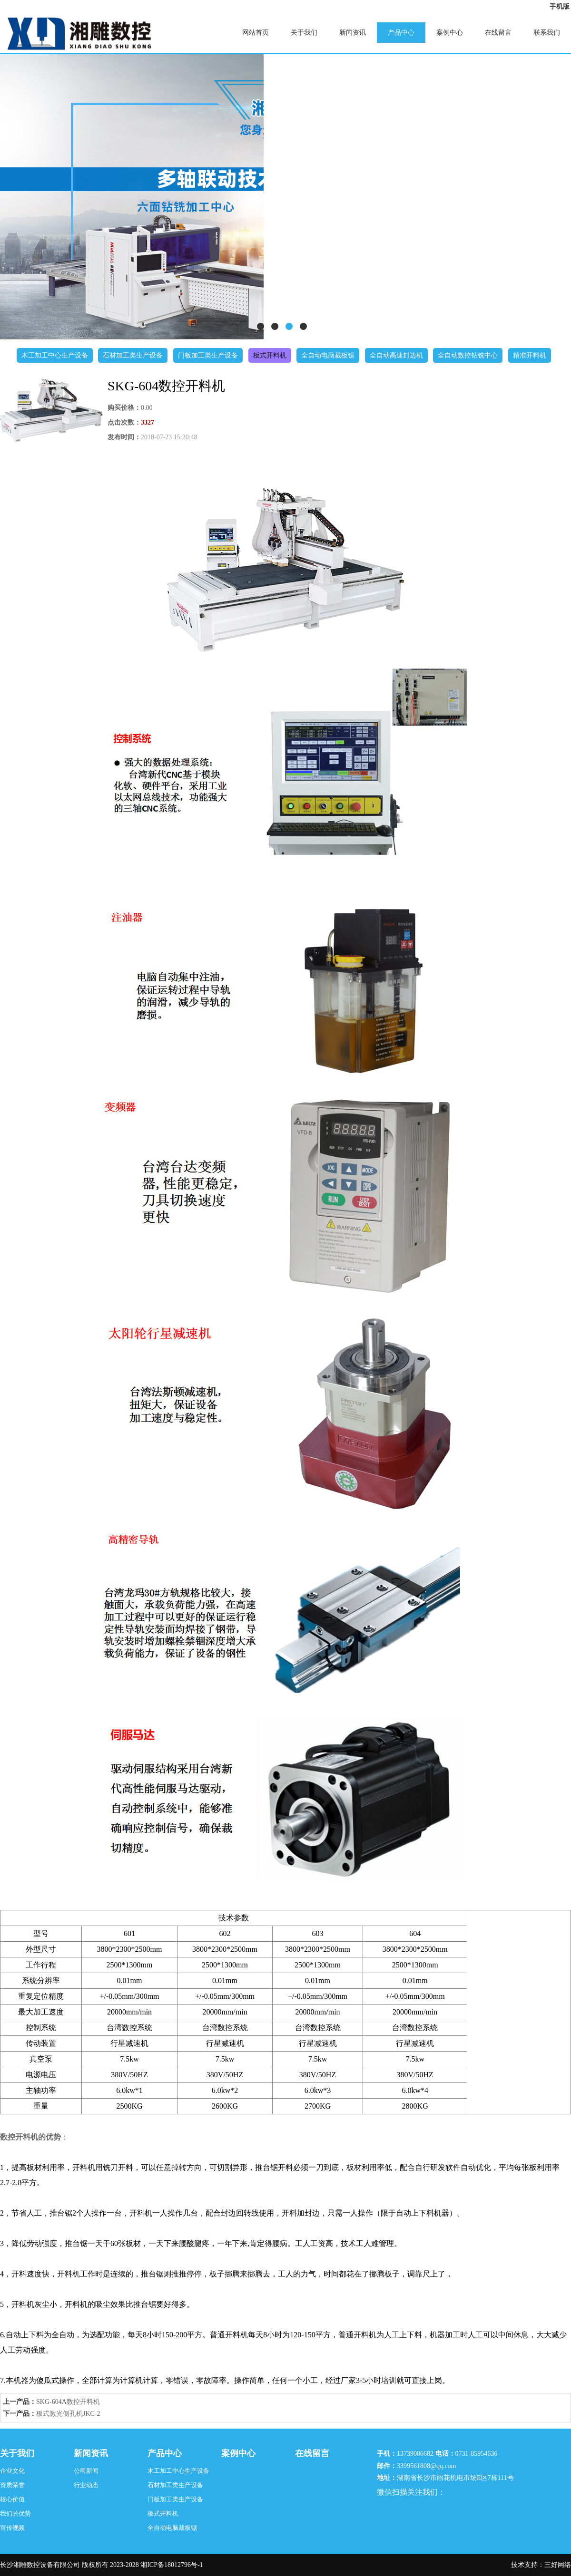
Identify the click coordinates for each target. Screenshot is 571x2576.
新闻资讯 (352, 32)
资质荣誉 (12, 2485)
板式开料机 (269, 355)
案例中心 (449, 32)
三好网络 (557, 2564)
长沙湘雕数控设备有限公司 (40, 2564)
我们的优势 (15, 2513)
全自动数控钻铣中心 (468, 355)
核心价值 (12, 2499)
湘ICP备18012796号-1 (171, 2564)
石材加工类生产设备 (133, 355)
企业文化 (12, 2470)
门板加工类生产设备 (208, 355)
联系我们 (546, 32)
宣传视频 (12, 2527)
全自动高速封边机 (396, 355)
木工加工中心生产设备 (54, 355)
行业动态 (86, 2485)
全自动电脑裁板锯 (327, 355)
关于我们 (304, 32)
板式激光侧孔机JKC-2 (68, 2413)
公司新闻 (86, 2470)
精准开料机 (529, 355)
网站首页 (255, 32)
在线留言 (498, 32)
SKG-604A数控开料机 (68, 2401)
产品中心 (401, 32)
